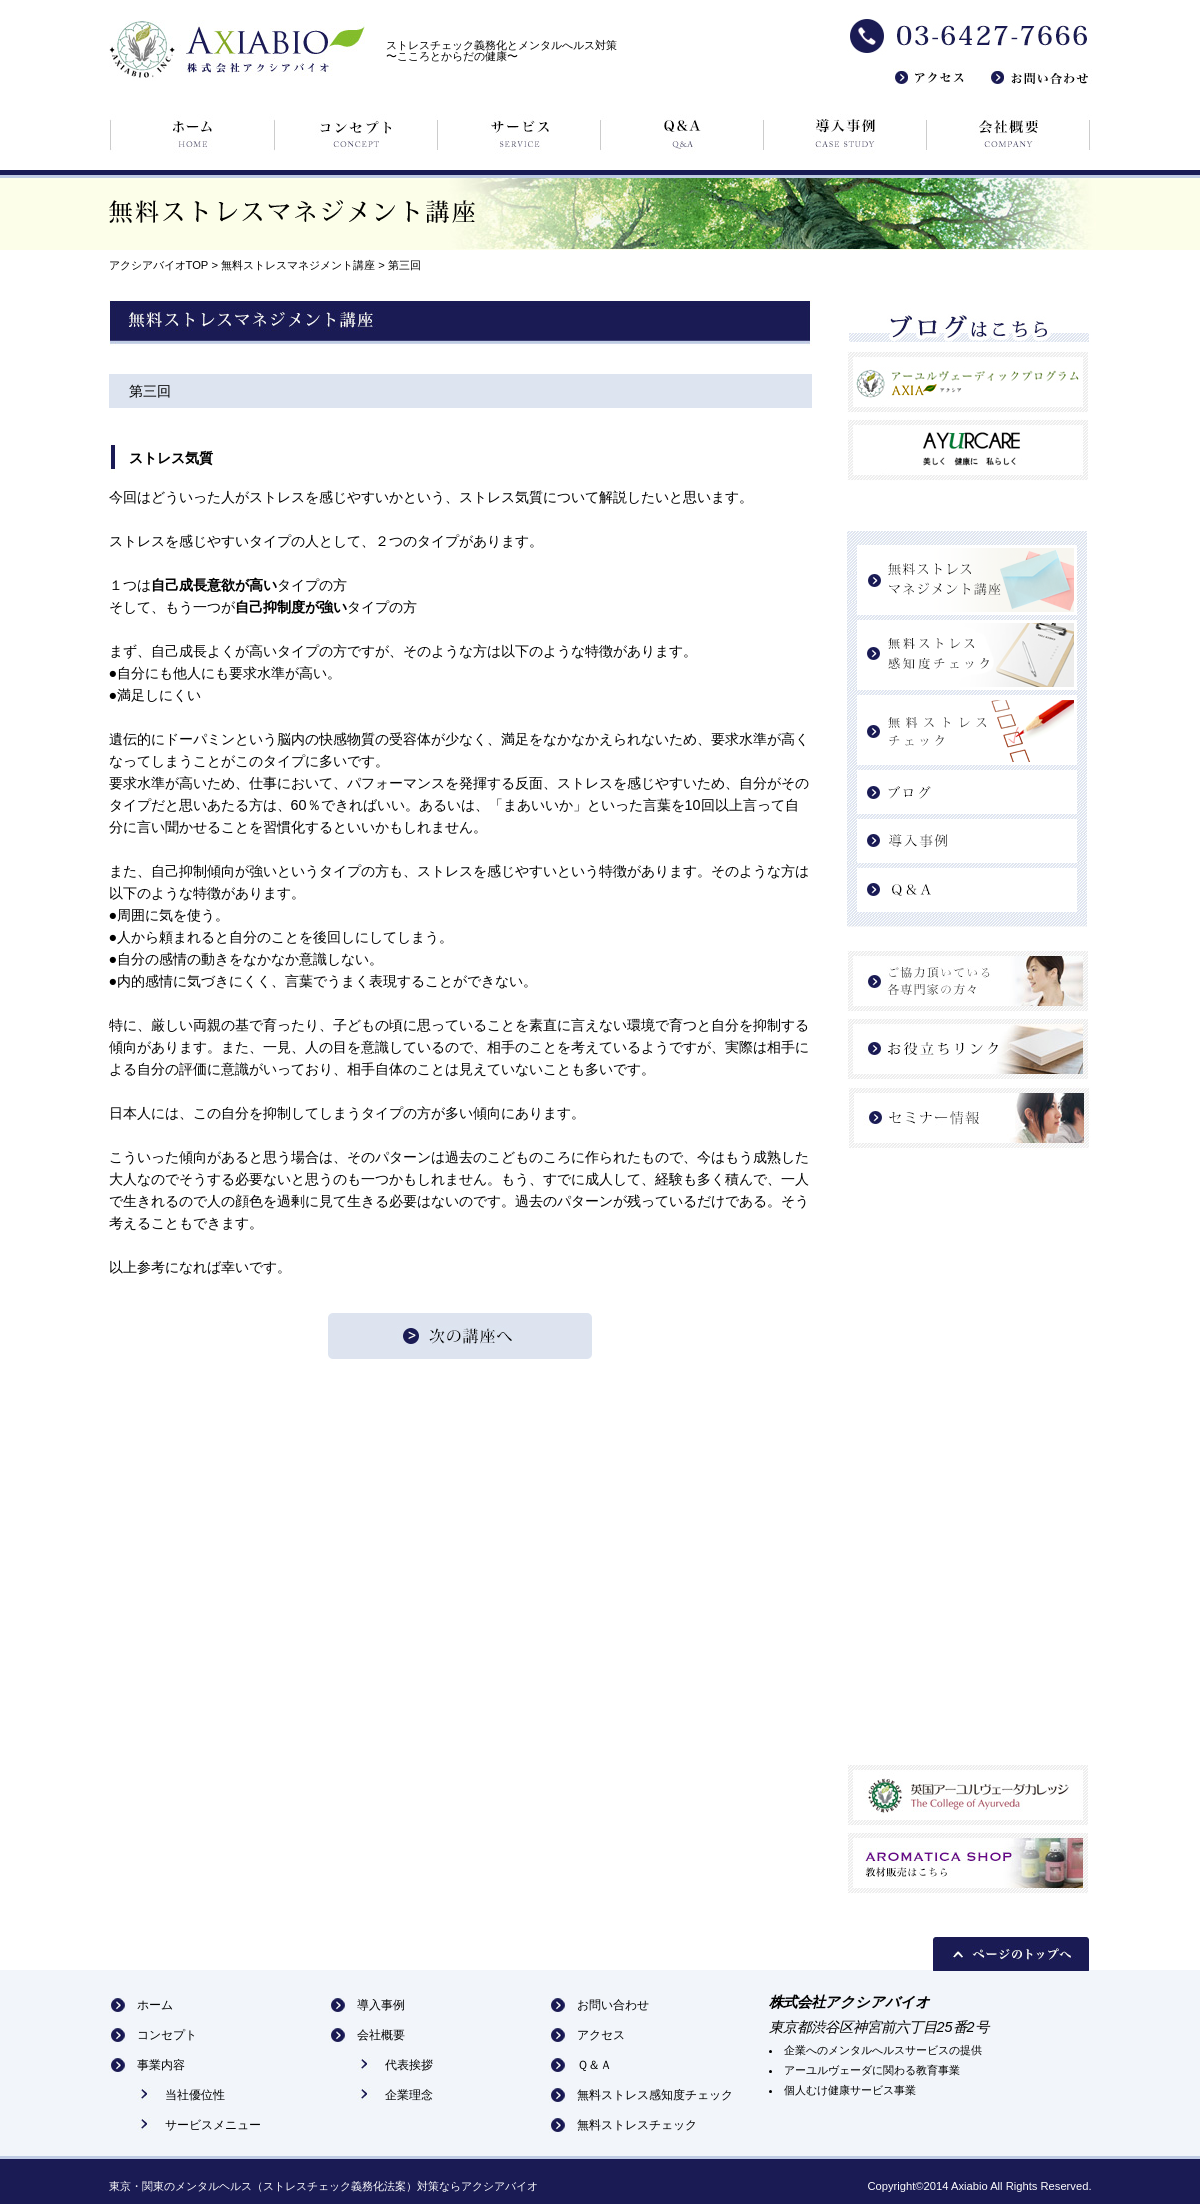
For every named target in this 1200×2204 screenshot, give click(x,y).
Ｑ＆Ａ (594, 2065)
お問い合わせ (613, 2005)
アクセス (601, 2035)
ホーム (155, 2005)
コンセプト (167, 2035)
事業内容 (161, 2065)
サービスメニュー (213, 2125)
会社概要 (381, 2035)
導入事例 (381, 2005)
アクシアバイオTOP (159, 265)
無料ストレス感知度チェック (655, 2095)
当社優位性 (195, 2095)
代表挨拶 (409, 2065)
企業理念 (409, 2095)
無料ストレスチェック (637, 2125)
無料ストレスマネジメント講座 (298, 265)
